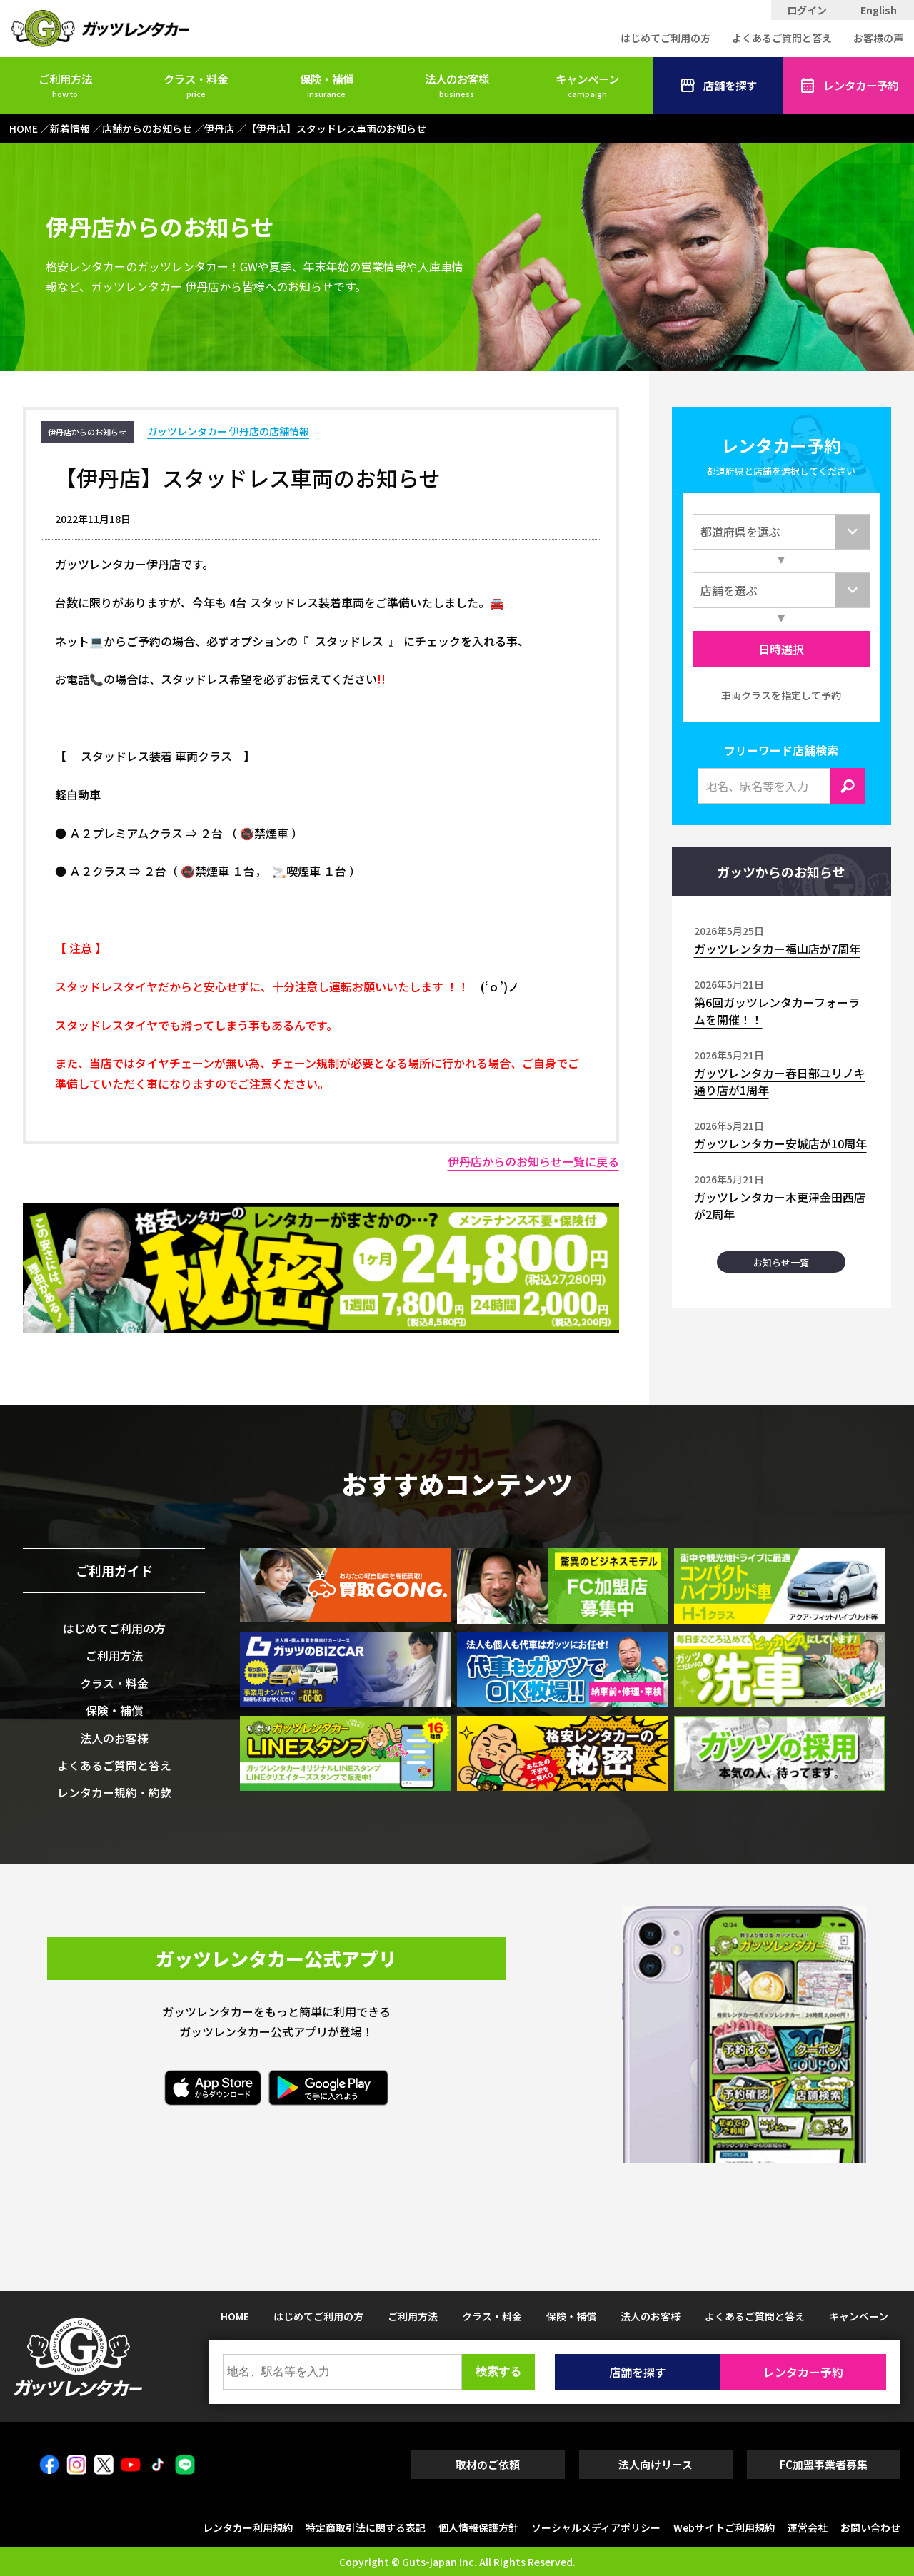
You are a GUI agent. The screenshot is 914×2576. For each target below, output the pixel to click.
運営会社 (808, 2527)
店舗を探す (718, 85)
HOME (235, 2316)
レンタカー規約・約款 (114, 1792)
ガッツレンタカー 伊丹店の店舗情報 (228, 431)
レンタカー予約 (848, 85)
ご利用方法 (65, 85)
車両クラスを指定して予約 (781, 695)
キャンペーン (587, 85)
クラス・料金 (196, 85)
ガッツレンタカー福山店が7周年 (777, 948)
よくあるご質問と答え (782, 38)
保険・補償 (326, 85)
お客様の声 (878, 38)
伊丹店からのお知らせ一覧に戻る (533, 1161)
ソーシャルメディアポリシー (596, 2527)
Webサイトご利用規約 (724, 2527)
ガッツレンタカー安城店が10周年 (780, 1143)
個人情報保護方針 (478, 2527)
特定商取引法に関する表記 (366, 2527)
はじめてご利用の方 (665, 38)
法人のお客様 (457, 85)
